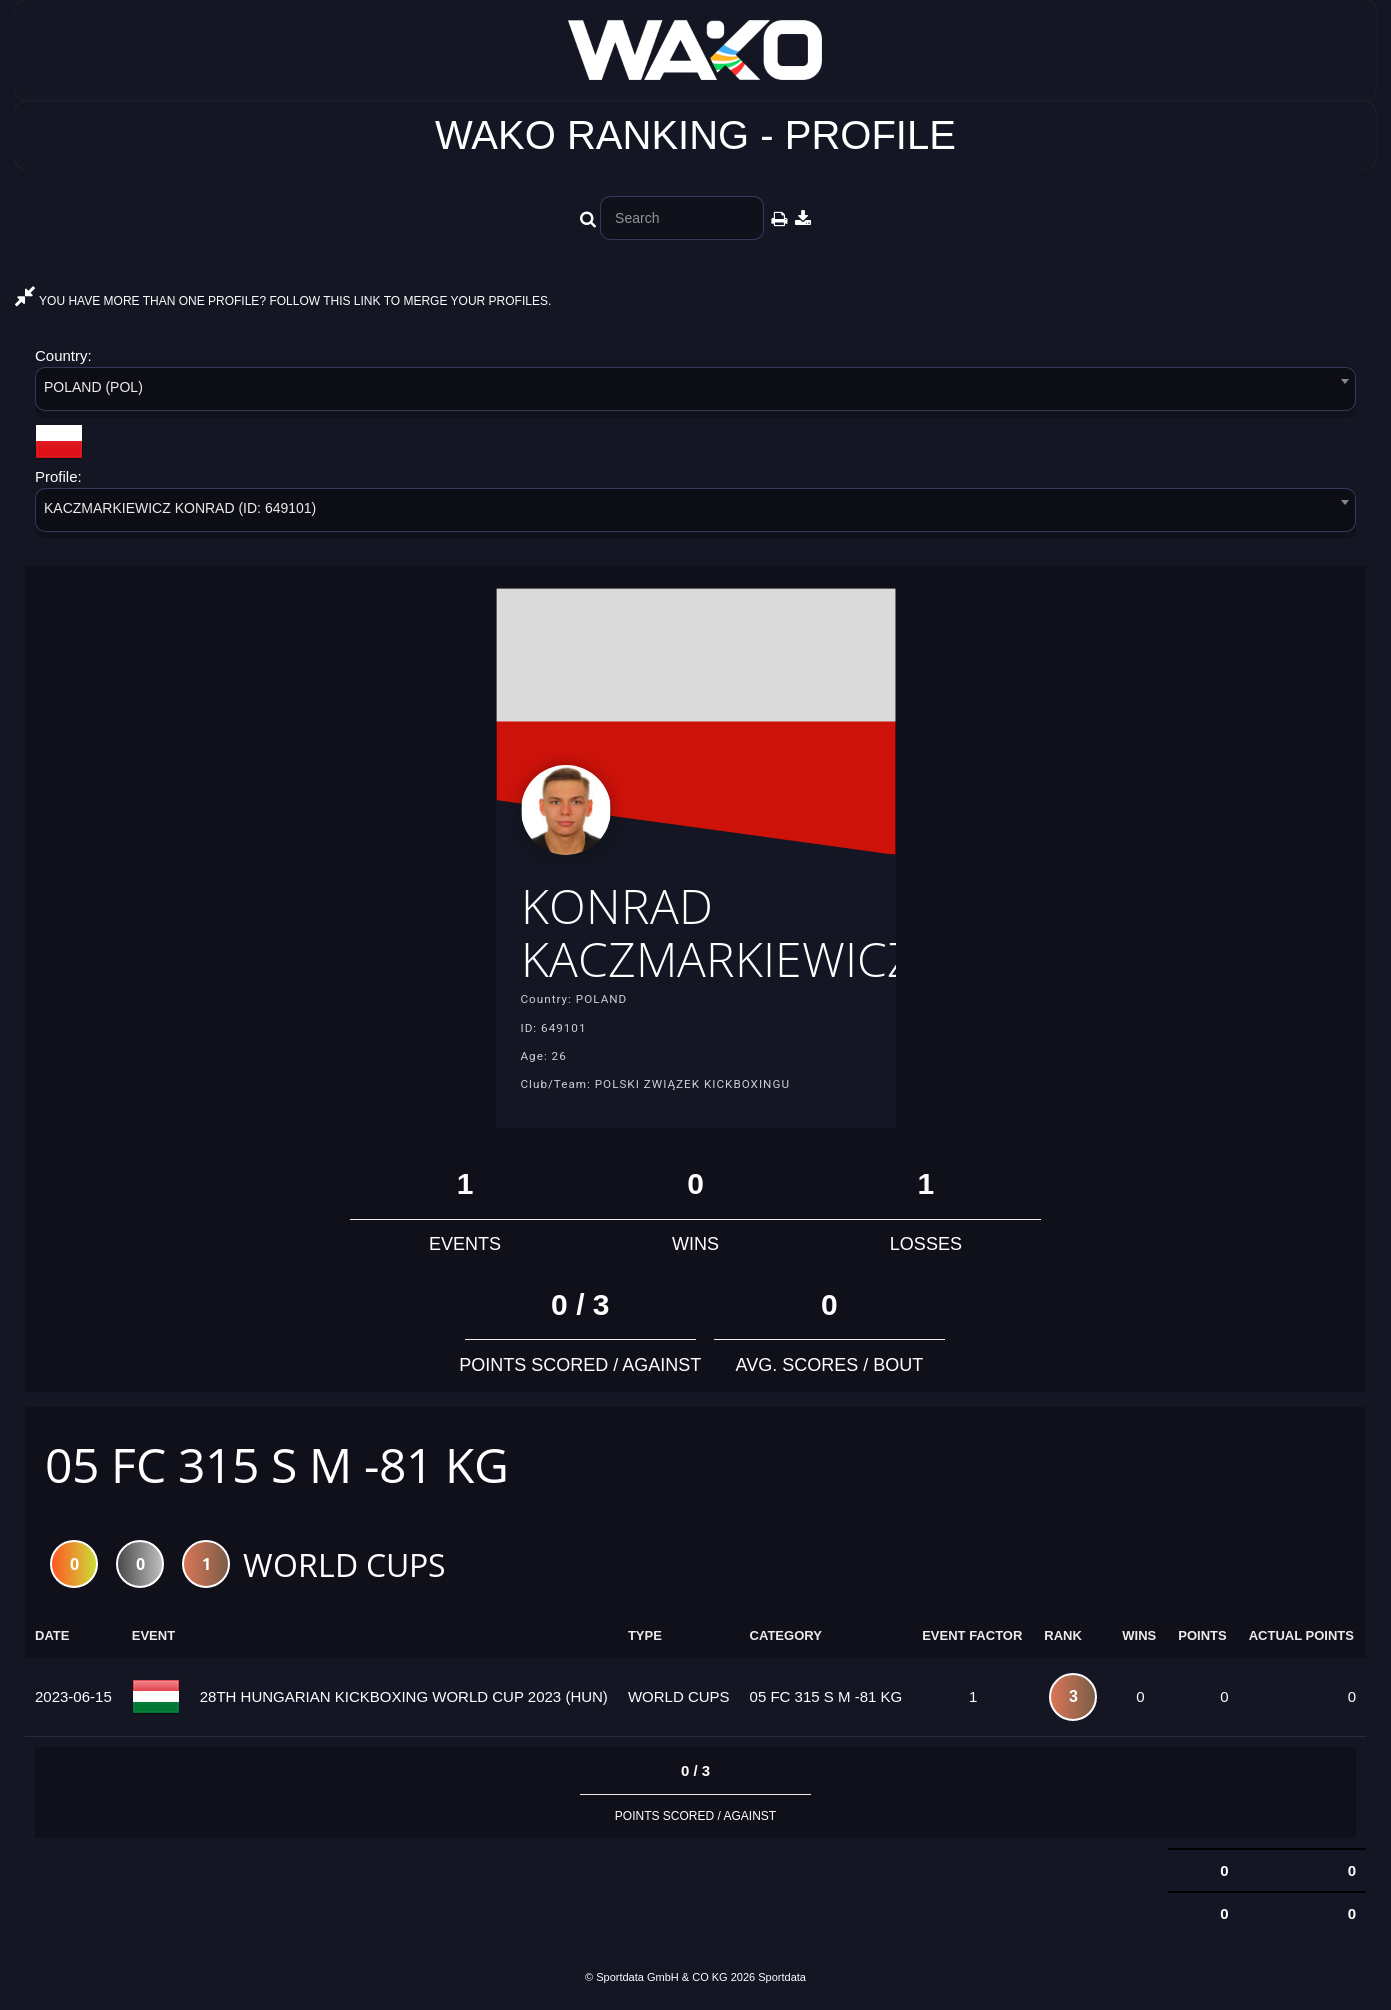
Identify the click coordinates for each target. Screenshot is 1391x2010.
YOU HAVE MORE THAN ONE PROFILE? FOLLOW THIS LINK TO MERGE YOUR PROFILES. (283, 301)
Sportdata (782, 1977)
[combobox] (695, 392)
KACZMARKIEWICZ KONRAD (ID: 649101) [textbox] (180, 508)
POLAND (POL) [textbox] (93, 387)
